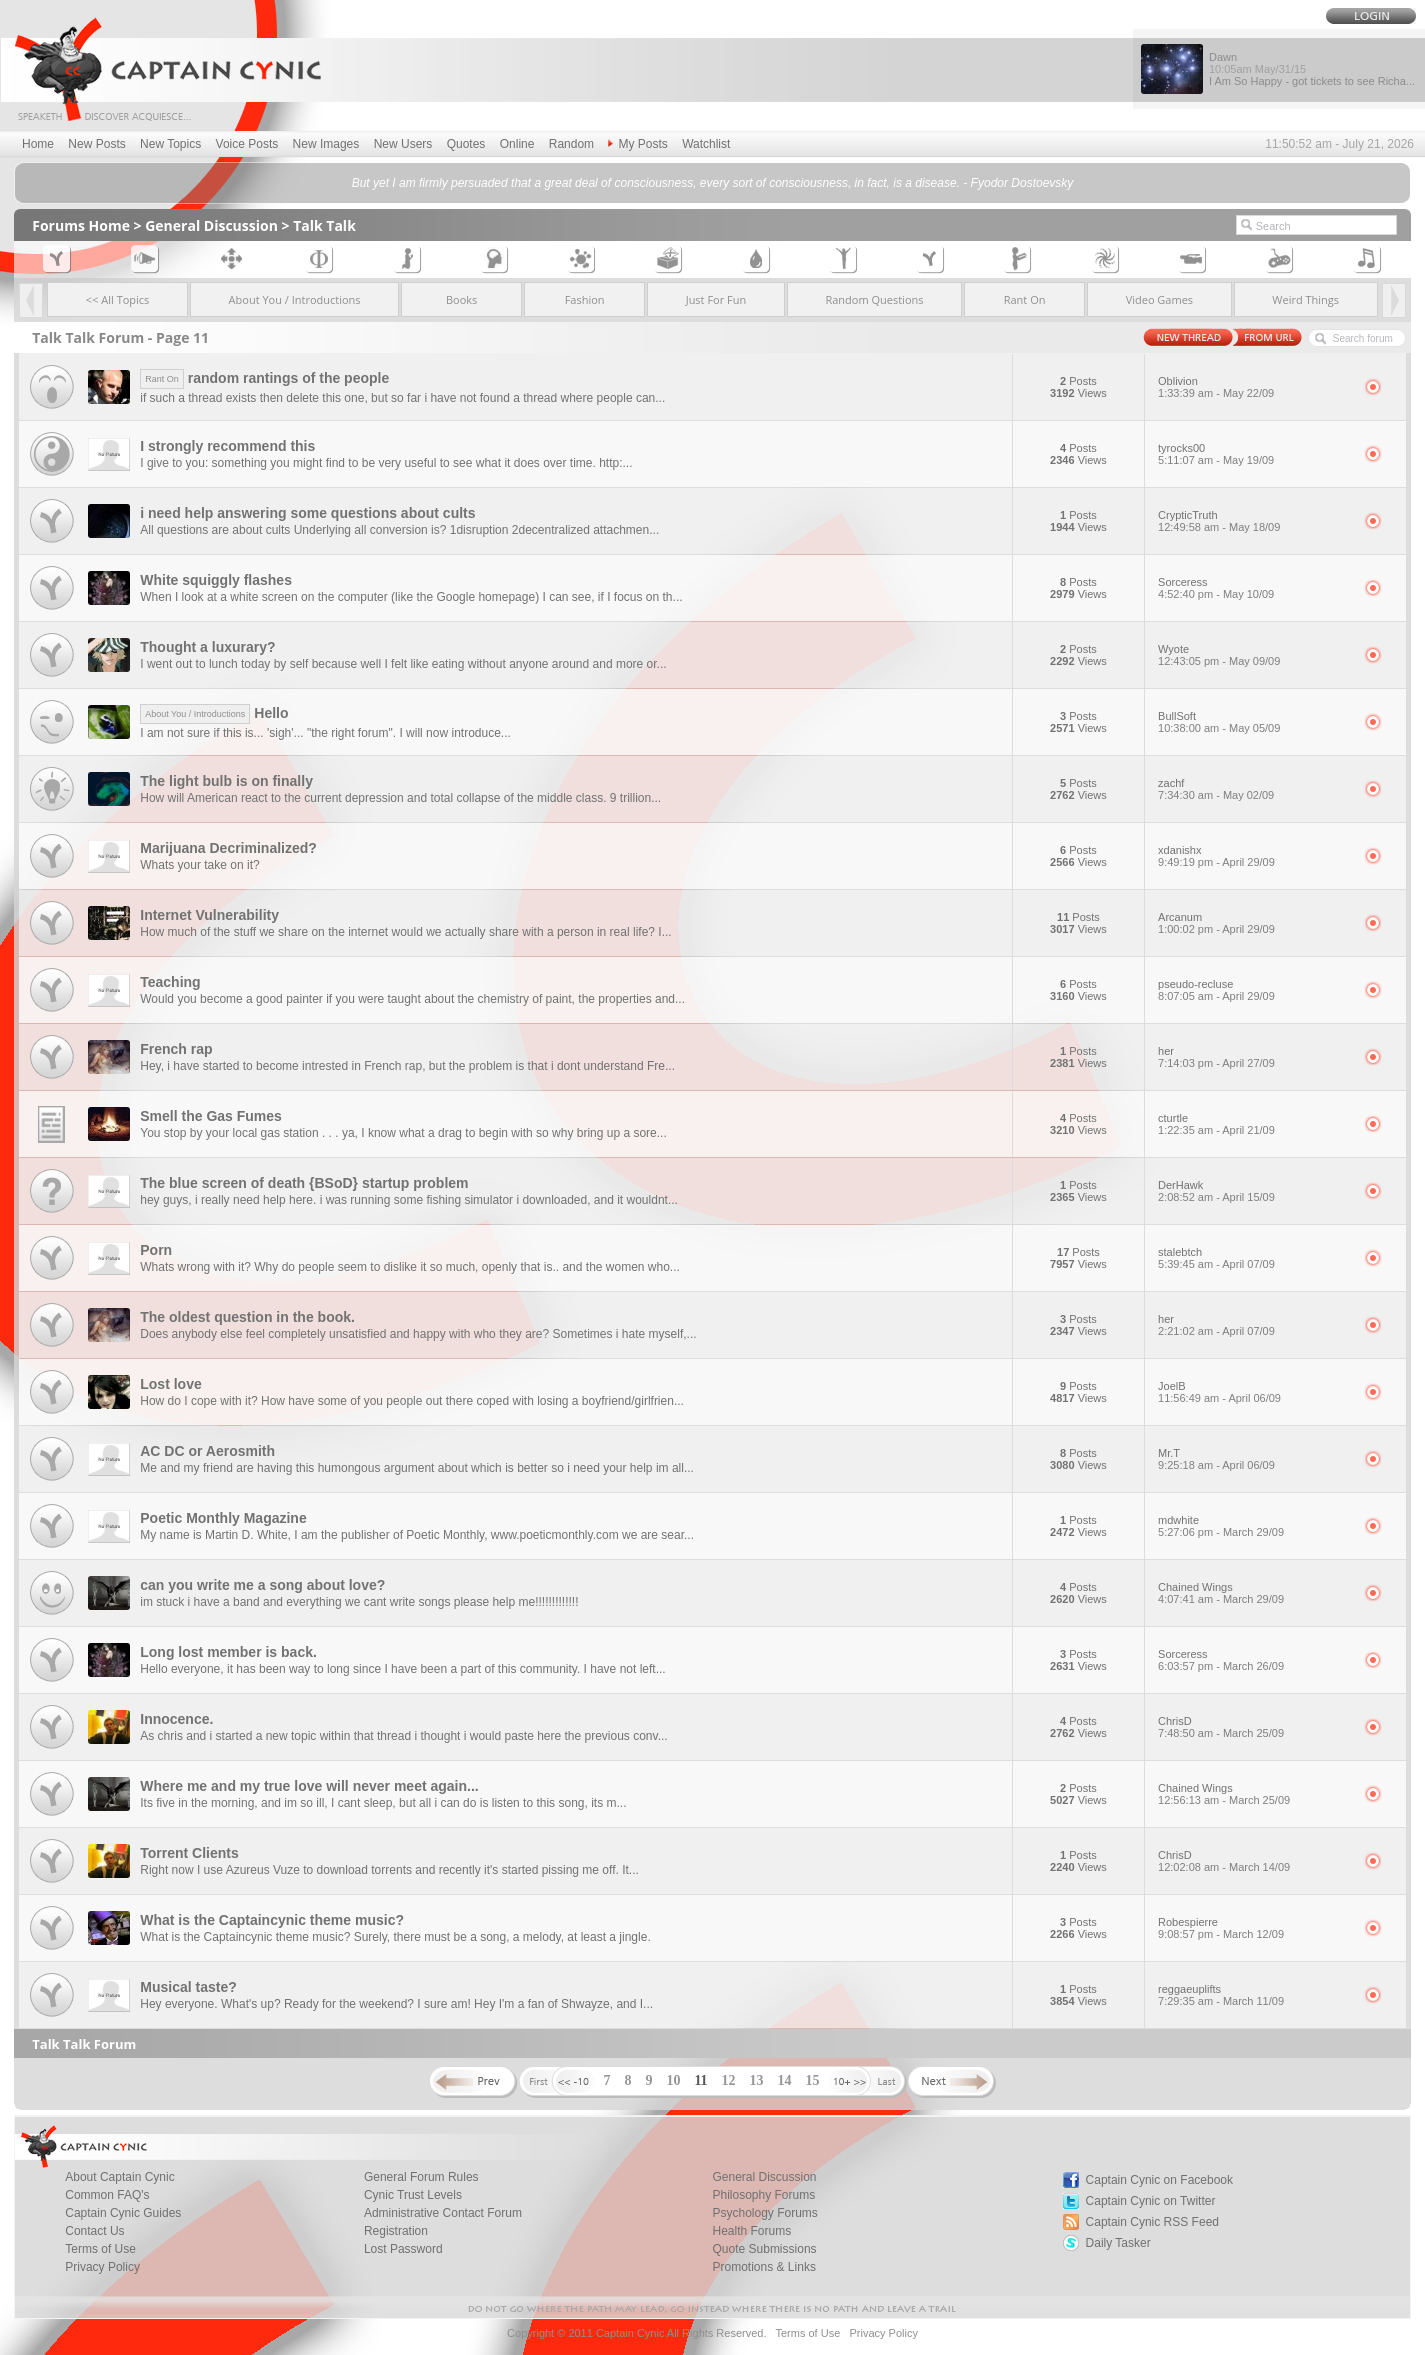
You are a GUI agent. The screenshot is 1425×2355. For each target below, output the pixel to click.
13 (757, 2080)
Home (38, 144)
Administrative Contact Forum (443, 2213)
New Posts (96, 144)
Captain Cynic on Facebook (1159, 2180)
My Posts (637, 144)
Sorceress (1254, 588)
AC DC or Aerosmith (207, 1451)
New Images (326, 144)
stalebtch (1254, 1258)
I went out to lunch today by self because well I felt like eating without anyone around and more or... (403, 664)
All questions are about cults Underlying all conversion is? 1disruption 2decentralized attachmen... (399, 530)
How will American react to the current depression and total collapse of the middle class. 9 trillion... (400, 798)
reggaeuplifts (1254, 1995)
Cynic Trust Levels (413, 2195)
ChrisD (1254, 1727)
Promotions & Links (764, 2267)
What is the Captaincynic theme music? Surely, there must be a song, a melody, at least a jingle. (395, 1937)
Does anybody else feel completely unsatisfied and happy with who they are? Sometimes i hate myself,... (418, 1334)
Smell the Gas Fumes (211, 1116)
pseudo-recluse (1254, 990)
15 (813, 2080)
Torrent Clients (189, 1853)
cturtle (1254, 1124)
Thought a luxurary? (207, 647)
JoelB (1254, 1392)
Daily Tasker (1118, 2243)
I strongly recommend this (227, 446)
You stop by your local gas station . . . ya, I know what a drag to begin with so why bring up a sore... (403, 1133)
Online (517, 144)
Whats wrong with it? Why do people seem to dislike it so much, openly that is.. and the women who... (410, 1267)
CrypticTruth (1254, 521)
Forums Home (81, 225)
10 (673, 2080)
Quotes (466, 144)
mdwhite (1254, 1526)
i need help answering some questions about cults (307, 513)
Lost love (170, 1384)
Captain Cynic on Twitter (1151, 2201)
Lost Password (403, 2249)
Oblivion (1254, 387)
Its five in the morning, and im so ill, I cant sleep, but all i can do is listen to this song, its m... (383, 1803)
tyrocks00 (1254, 454)
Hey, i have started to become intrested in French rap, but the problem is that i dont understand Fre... (407, 1066)
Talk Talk (324, 225)
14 (785, 2080)
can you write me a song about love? (262, 1585)
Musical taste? (188, 1987)
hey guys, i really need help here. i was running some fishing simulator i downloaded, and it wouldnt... (409, 1200)
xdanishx (1254, 856)
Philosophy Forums (764, 2195)
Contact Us (94, 2231)
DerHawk (1254, 1191)
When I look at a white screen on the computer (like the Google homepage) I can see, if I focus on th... (411, 597)
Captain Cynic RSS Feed (1152, 2222)
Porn (156, 1250)
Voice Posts (247, 144)
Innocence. (176, 1719)
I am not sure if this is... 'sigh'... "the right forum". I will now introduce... (325, 733)
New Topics (170, 144)
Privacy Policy (102, 2267)
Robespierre (1254, 1928)
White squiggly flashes (216, 580)
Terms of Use (100, 2249)
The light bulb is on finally (226, 781)
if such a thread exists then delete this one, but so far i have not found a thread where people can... (402, 398)
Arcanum (1254, 923)
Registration (396, 2231)
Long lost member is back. (228, 1652)
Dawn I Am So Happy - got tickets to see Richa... (1312, 69)
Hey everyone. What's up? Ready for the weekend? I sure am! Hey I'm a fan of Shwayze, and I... (396, 2004)
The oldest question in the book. (247, 1317)
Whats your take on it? (199, 865)
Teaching (170, 982)
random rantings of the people (264, 378)
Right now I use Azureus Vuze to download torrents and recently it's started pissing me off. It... (389, 1870)
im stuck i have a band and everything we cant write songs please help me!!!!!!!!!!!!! (359, 1602)
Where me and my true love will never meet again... (309, 1786)
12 (729, 2080)
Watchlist (706, 144)
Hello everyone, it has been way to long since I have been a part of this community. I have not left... (402, 1669)
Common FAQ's (107, 2195)
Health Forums (752, 2231)
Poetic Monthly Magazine (223, 1518)
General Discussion (211, 225)
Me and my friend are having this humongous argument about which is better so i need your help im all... (417, 1468)
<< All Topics (118, 299)
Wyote (1254, 655)
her (1254, 1057)
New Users (403, 144)
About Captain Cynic (119, 2177)
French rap (176, 1049)
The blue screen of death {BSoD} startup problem (304, 1183)
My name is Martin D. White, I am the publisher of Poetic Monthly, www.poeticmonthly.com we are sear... (417, 1535)
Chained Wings (1254, 1593)
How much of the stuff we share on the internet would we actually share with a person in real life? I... (405, 932)
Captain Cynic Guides (123, 2213)
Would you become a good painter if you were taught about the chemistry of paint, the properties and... (412, 999)
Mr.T (1254, 1459)
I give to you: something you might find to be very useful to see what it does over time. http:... (386, 463)
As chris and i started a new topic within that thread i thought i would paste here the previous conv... (403, 1736)
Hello (214, 713)
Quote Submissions (765, 2249)
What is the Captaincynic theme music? (272, 1920)
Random (571, 144)
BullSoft (1254, 722)
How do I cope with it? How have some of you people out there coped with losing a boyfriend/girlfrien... (412, 1401)
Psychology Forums (765, 2213)
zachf (1254, 789)
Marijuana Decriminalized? (228, 848)
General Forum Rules (421, 2177)
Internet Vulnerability (209, 915)
